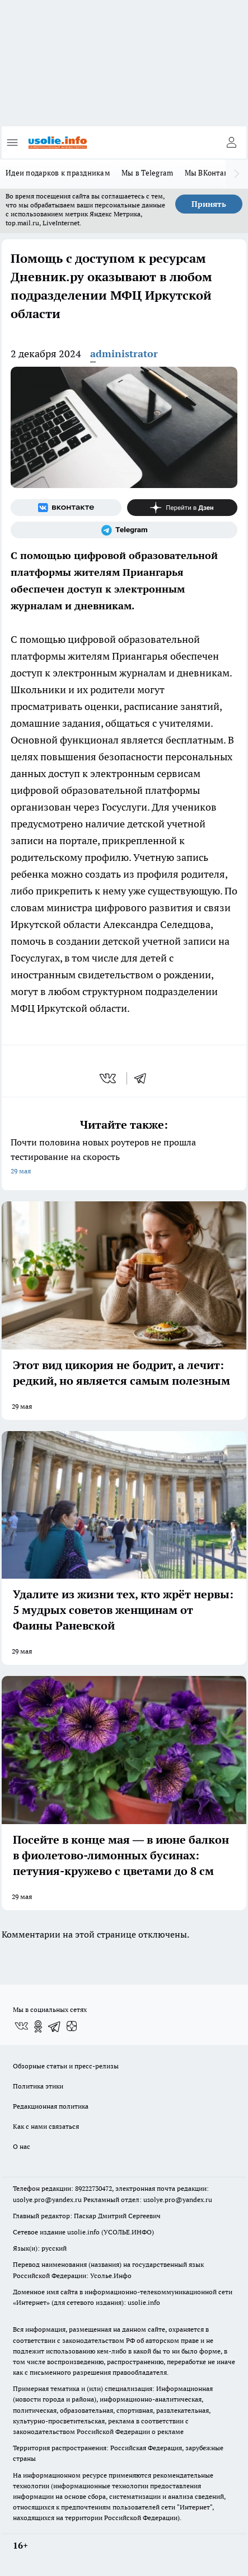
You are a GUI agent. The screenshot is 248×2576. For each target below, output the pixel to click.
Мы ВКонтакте (210, 173)
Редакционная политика (50, 2106)
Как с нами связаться (46, 2126)
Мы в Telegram (147, 173)
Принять (208, 204)
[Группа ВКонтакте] (66, 507)
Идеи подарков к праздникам (58, 173)
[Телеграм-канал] (124, 530)
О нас (21, 2146)
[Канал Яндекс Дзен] (182, 507)
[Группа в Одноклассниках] (38, 2026)
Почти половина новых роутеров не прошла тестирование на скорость (124, 1157)
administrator (124, 353)
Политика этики (38, 2086)
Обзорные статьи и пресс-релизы (66, 2066)
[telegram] (144, 1078)
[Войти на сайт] (231, 142)
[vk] (109, 1078)
